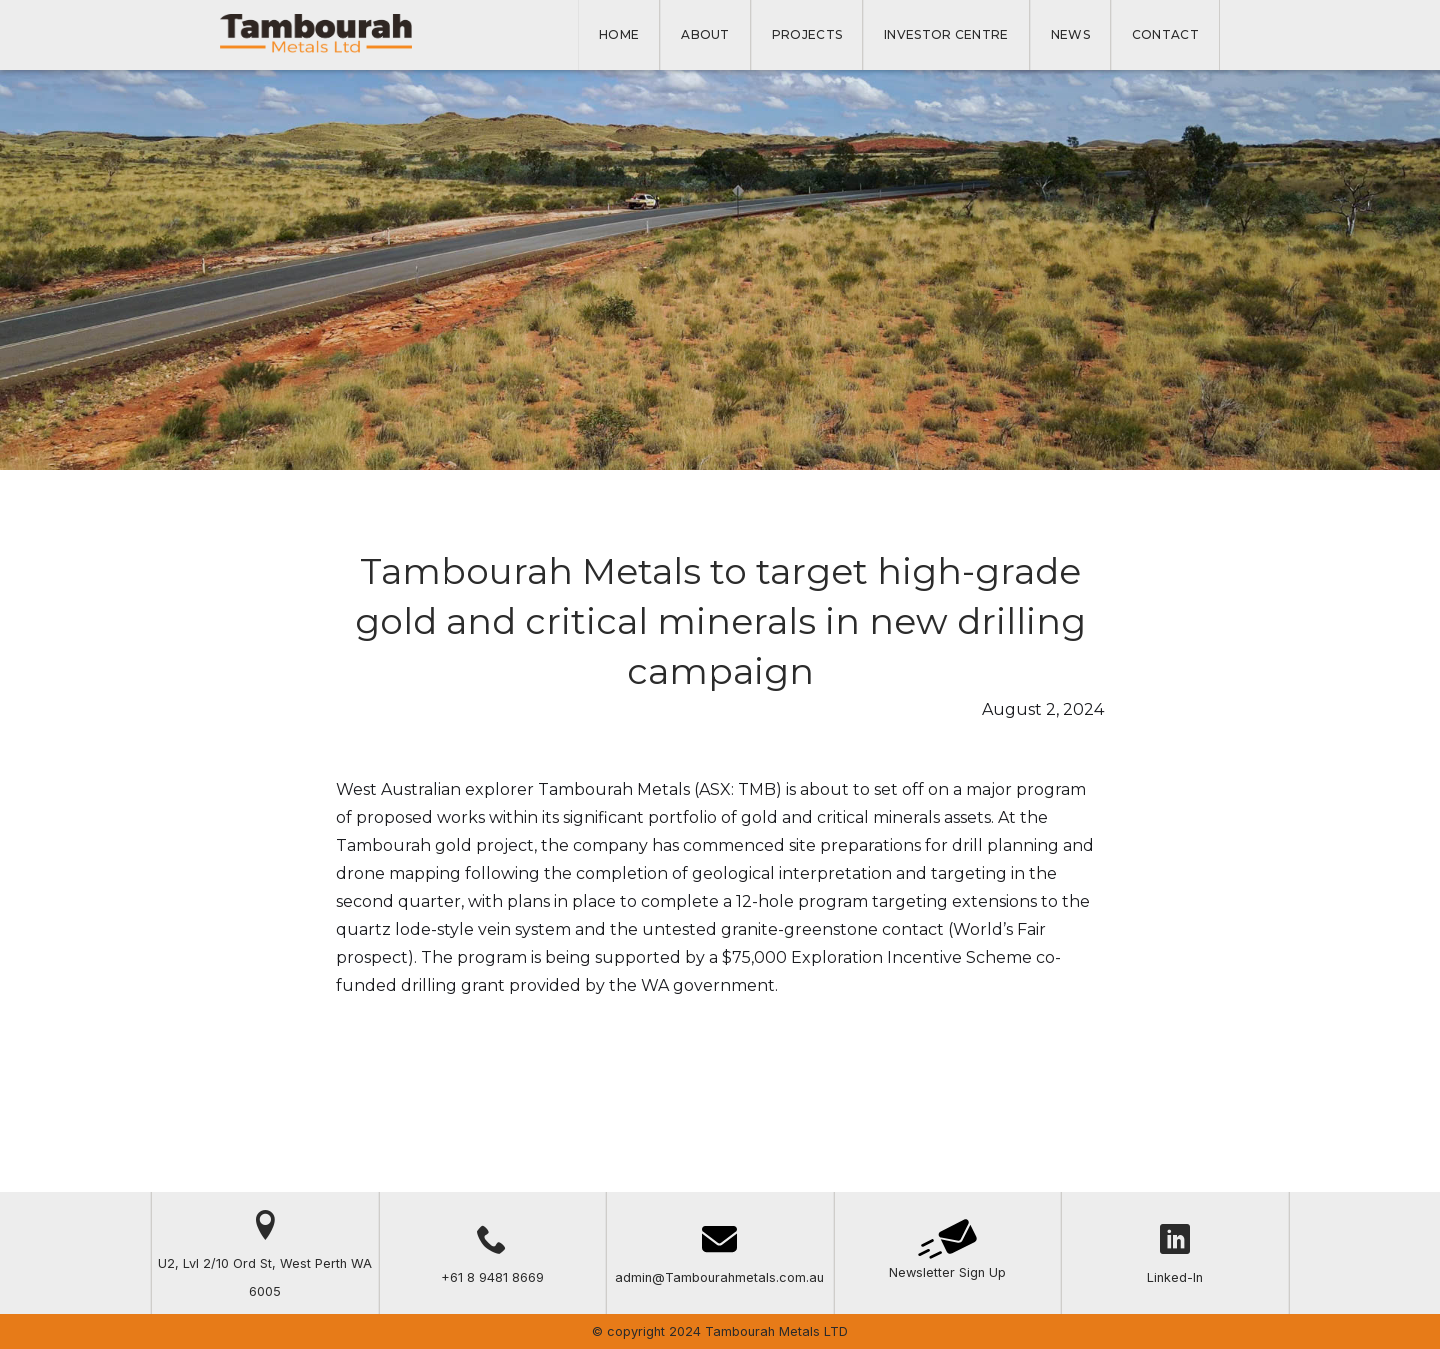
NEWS (1070, 34)
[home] (316, 34)
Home (619, 34)
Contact (1165, 34)
